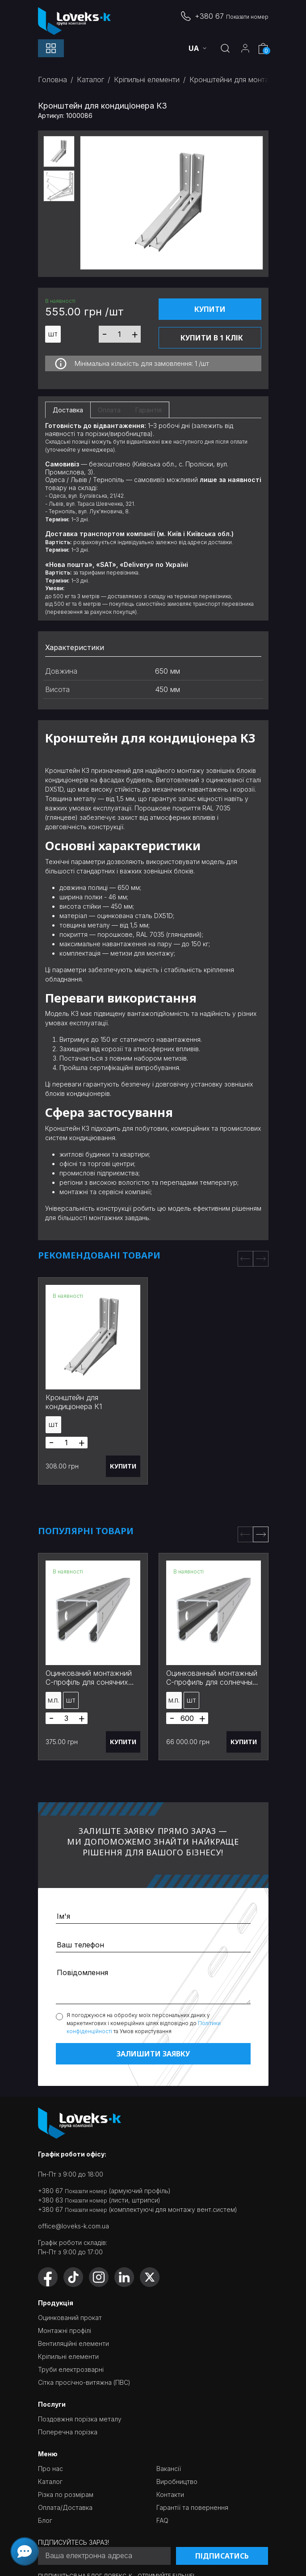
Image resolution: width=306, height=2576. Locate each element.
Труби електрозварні (71, 2369)
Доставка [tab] (68, 410)
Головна (52, 79)
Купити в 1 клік (211, 338)
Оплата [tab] (109, 410)
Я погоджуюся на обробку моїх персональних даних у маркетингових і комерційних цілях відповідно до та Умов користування (144, 2023)
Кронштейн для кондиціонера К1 (74, 1402)
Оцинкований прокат (70, 2317)
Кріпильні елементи (147, 79)
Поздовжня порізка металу (80, 2419)
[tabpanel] (153, 518)
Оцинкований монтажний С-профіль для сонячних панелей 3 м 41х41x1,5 (89, 1682)
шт (53, 334)
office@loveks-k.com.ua (73, 2226)
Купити (210, 309)
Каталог (90, 79)
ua (195, 48)
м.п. (53, 1700)
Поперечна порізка (67, 2432)
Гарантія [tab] (148, 410)
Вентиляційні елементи (73, 2343)
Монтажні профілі (64, 2330)
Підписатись (222, 2556)
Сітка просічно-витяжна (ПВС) (84, 2382)
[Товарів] (119, 334)
